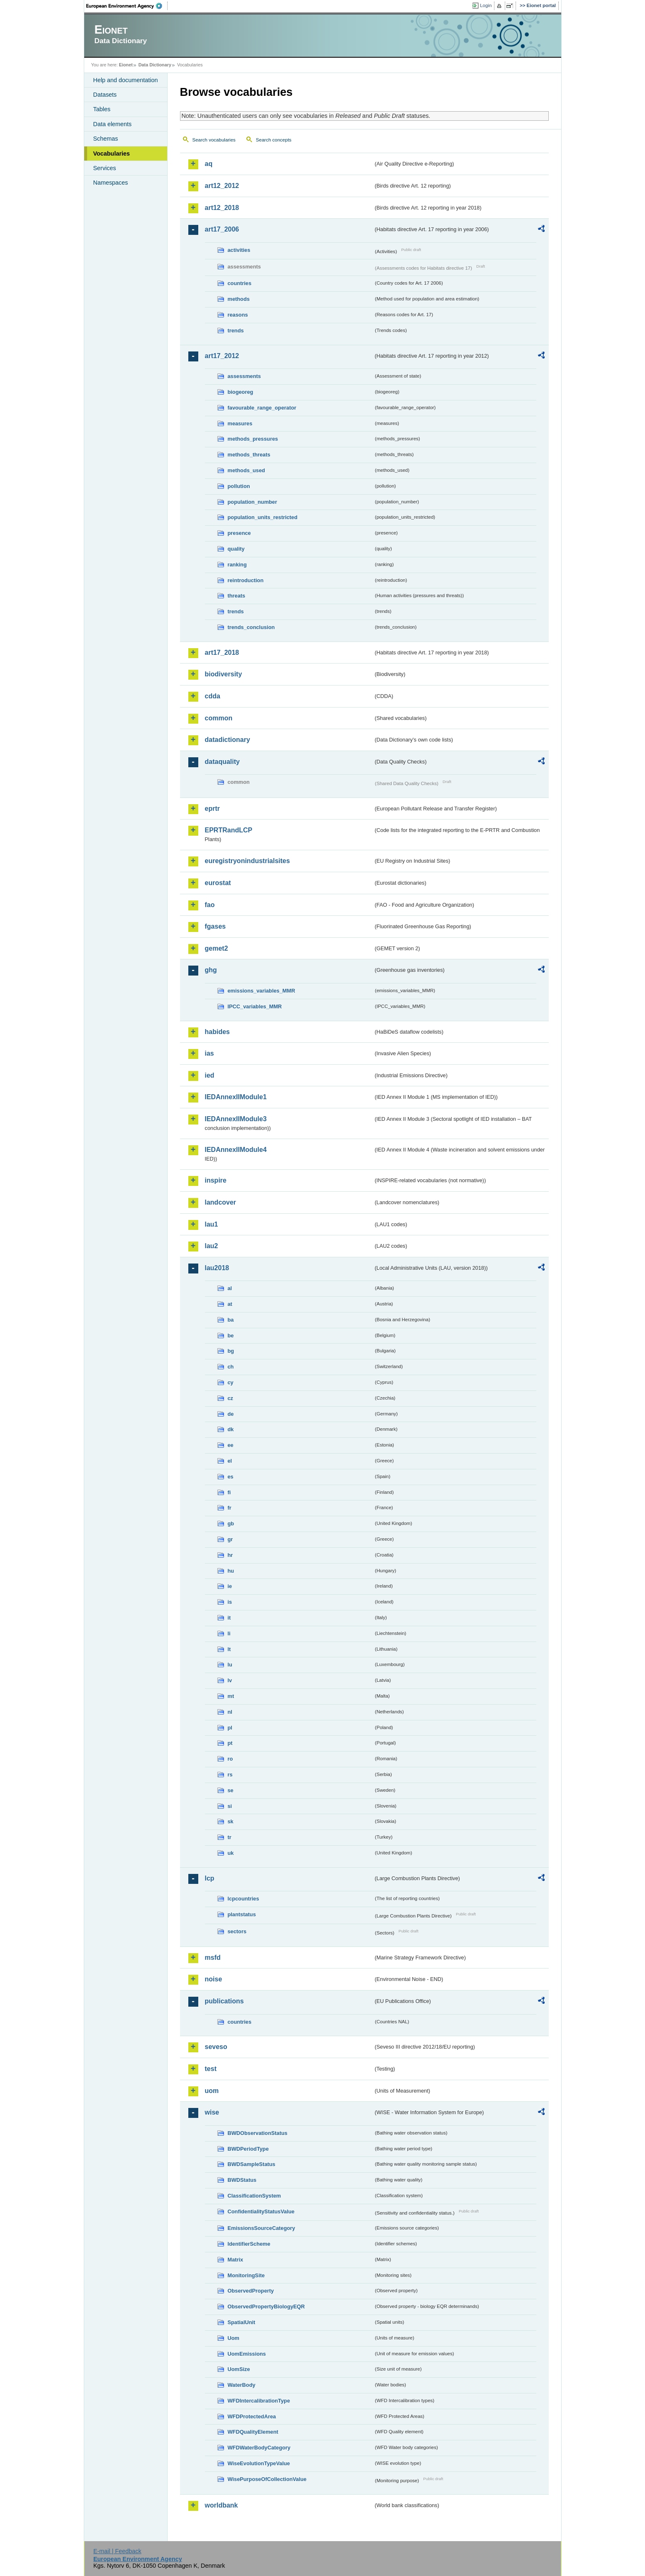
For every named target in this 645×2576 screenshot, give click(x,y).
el (230, 1461)
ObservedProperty (251, 2291)
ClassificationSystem (254, 2196)
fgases (215, 926)
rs (230, 1774)
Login (486, 5)
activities (239, 250)
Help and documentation (125, 80)
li (229, 1633)
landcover (220, 1202)
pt (230, 1743)
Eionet (126, 64)
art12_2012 (222, 185)
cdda (212, 696)
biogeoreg (240, 392)
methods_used (246, 470)
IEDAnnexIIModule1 (236, 1096)
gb (231, 1523)
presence (239, 533)
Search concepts (274, 139)
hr (230, 1555)
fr (229, 1508)
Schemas (105, 138)
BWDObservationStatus (257, 2133)
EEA (127, 6)
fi (229, 1492)
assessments (244, 376)
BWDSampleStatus (251, 2164)
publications (224, 2001)
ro (230, 1759)
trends (236, 330)
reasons (238, 315)
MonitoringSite (246, 2275)
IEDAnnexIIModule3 (236, 1118)
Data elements (112, 124)
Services (104, 168)
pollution (239, 486)
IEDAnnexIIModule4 (236, 1149)
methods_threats (249, 454)
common (219, 718)
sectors (237, 1931)
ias (209, 1053)
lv (230, 1680)
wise (212, 2112)
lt (229, 1649)
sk (231, 1821)
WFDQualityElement (253, 2432)
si (230, 1806)
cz (231, 1398)
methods (239, 299)
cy (231, 1382)
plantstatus (242, 1914)
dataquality (222, 761)
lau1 (211, 1224)
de (231, 1414)
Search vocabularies (214, 139)
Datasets (105, 94)
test (211, 2068)
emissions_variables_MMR (261, 991)
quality (236, 549)
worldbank (221, 2505)
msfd (213, 1957)
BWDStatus (242, 2180)
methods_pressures (253, 439)
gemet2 (216, 948)
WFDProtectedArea (252, 2416)
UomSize (239, 2369)
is (230, 1602)
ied (209, 1075)
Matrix (235, 2259)
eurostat (218, 882)
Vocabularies (111, 153)
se (231, 1790)
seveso (216, 2046)
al (230, 1288)
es (231, 1476)
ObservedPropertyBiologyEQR (266, 2306)
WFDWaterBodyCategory (259, 2447)
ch (231, 1367)
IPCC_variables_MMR (255, 1006)
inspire (215, 1180)
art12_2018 (222, 207)
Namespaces (110, 182)
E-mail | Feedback (117, 2551)
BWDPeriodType (248, 2149)
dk (231, 1429)
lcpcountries (243, 1898)
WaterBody (242, 2385)
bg (231, 1351)
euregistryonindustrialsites (247, 860)
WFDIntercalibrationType (259, 2401)
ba (231, 1320)
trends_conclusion (251, 627)
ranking (237, 564)
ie (230, 1586)
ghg (211, 969)
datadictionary (227, 739)
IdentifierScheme (249, 2244)
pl (230, 1728)
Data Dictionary (155, 64)
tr (229, 1837)
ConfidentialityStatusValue (261, 2211)
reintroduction (246, 580)
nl (230, 1712)
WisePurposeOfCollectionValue (267, 2479)
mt (231, 1696)
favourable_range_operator (262, 408)
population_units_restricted (263, 517)
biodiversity (223, 674)
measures (240, 423)
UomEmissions (247, 2354)
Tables (102, 109)
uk (231, 1853)
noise (213, 1979)
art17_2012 (222, 355)
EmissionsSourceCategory (261, 2228)
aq (209, 163)
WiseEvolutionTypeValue (259, 2463)
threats (237, 596)
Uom (233, 2338)
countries (240, 283)
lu (230, 1664)
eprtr (212, 808)
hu (231, 1571)
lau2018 (217, 1267)
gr (230, 1539)
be (231, 1335)
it (229, 1618)
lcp (209, 1878)
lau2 (211, 1245)
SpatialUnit (242, 2322)
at (230, 1304)
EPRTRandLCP (229, 830)
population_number (252, 502)
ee (231, 1445)
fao (210, 904)
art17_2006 (222, 229)
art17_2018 (222, 652)
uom (212, 2090)
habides (217, 1031)
